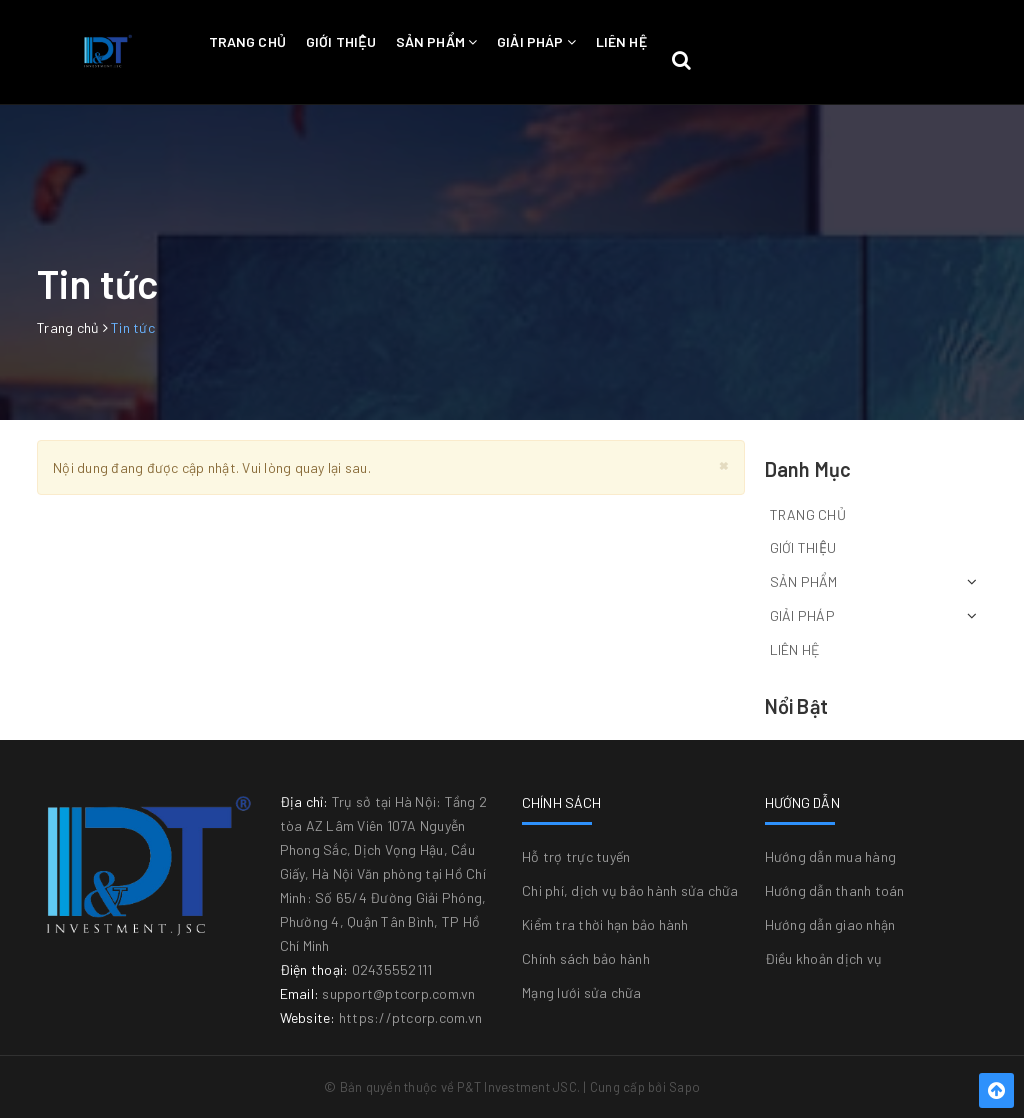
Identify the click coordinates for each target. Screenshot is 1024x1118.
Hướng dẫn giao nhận (830, 924)
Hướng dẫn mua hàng (831, 856)
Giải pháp (536, 41)
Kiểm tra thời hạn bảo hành (605, 924)
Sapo (684, 1087)
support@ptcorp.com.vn (398, 993)
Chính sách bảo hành (586, 958)
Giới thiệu (341, 41)
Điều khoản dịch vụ (824, 958)
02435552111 (392, 969)
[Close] (724, 464)
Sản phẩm (436, 41)
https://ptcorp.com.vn (410, 1017)
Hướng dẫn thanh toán (835, 890)
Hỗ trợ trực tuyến (576, 856)
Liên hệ (621, 41)
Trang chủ (247, 41)
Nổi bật (796, 706)
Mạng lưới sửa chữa (582, 992)
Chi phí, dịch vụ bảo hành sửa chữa (630, 890)
